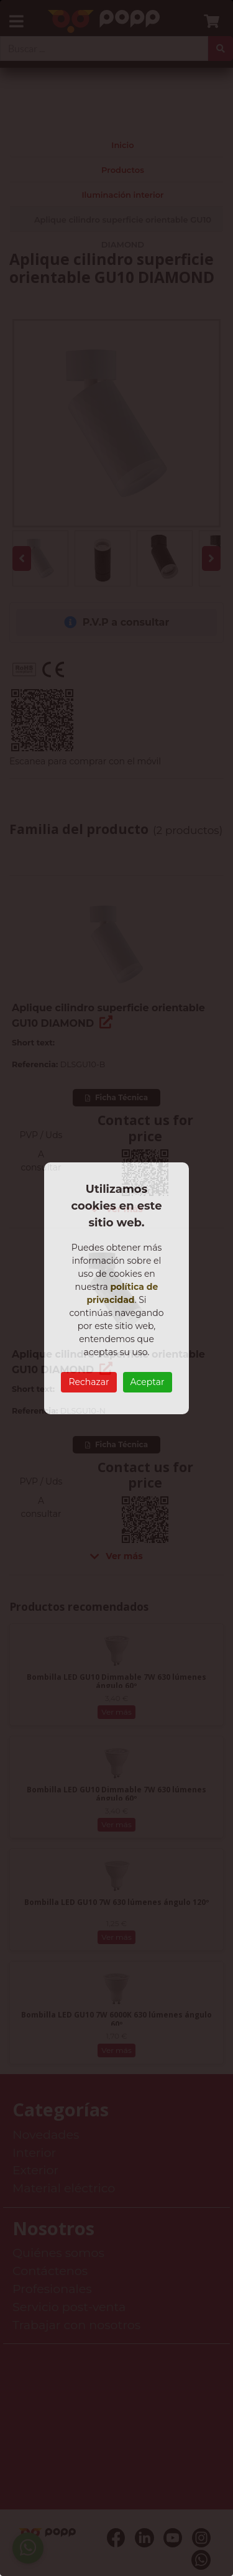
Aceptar (147, 1382)
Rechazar (88, 1382)
